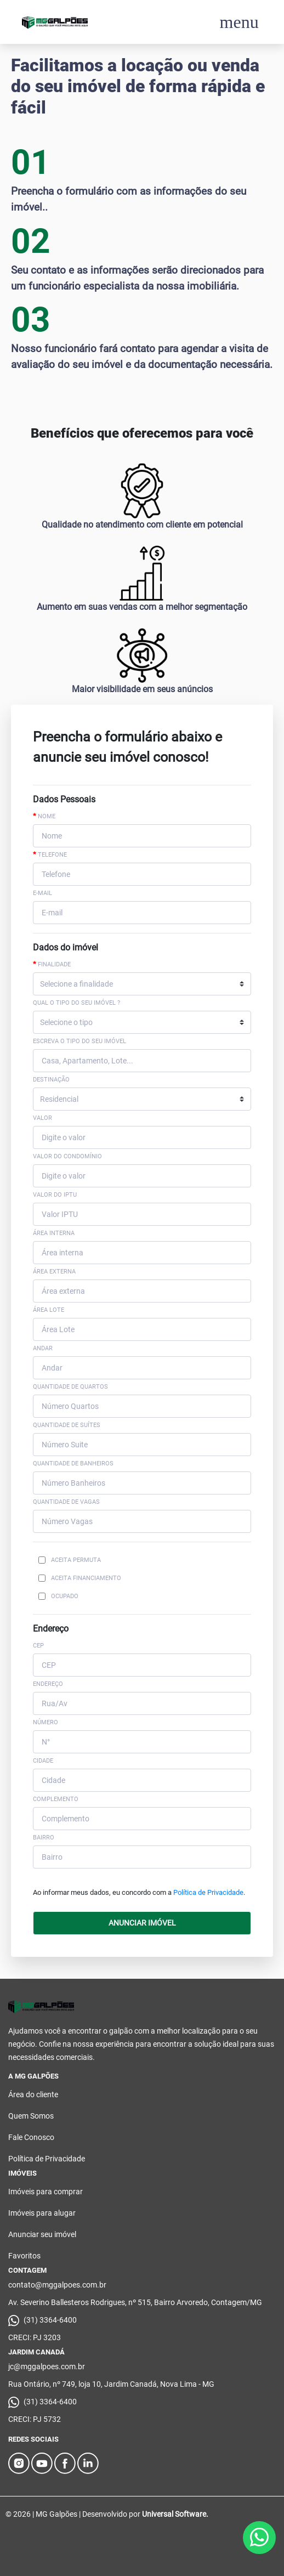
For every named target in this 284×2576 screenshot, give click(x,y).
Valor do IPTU (55, 1194)
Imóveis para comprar (45, 2191)
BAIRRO (43, 1837)
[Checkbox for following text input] (42, 1560)
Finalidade (52, 964)
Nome (44, 816)
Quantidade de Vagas (66, 1501)
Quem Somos (31, 2115)
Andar (43, 1348)
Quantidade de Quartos (70, 1386)
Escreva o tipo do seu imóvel (79, 1041)
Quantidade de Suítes (66, 1425)
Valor (42, 1118)
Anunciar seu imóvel (42, 2234)
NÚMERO (45, 1722)
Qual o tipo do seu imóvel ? (76, 1002)
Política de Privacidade (208, 1892)
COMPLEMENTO (55, 1799)
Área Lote (48, 1310)
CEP (38, 1645)
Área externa (54, 1271)
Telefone (50, 854)
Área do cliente (33, 2094)
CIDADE (43, 1760)
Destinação (51, 1079)
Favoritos (24, 2255)
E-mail (42, 893)
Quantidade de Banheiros (73, 1463)
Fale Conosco (31, 2137)
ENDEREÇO (48, 1684)
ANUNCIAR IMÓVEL (142, 1922)
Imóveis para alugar (42, 2213)
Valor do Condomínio (67, 1156)
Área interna (54, 1233)
